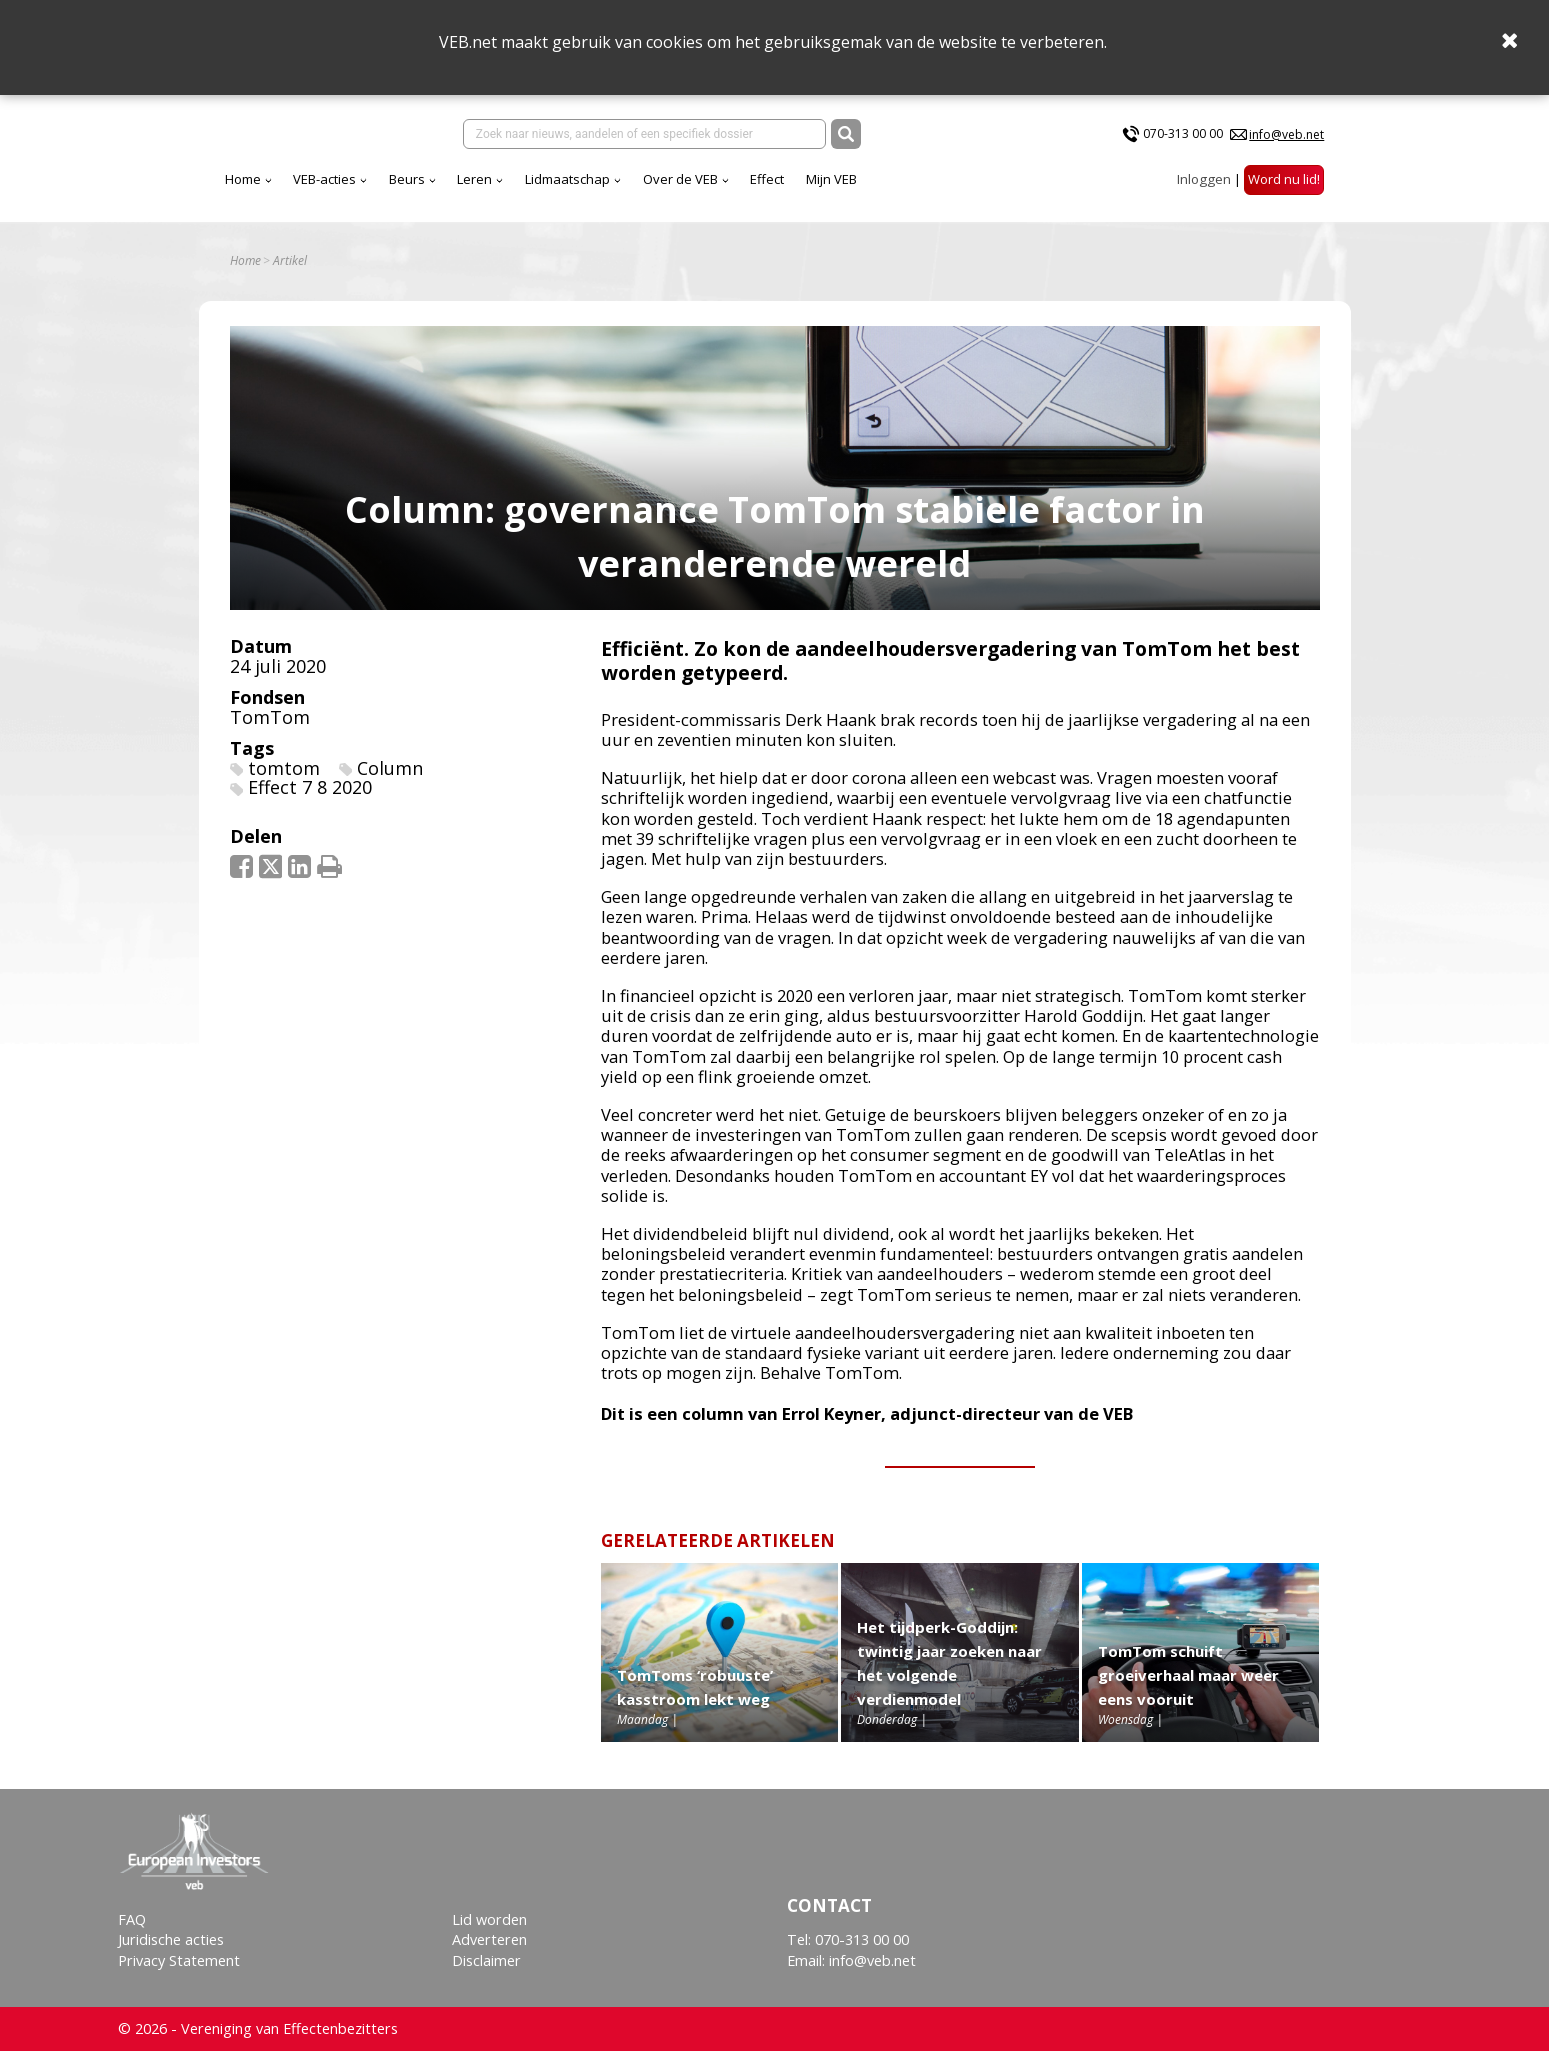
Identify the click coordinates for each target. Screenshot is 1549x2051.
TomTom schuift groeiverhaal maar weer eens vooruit (1188, 1675)
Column (390, 768)
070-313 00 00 (1183, 133)
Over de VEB (680, 179)
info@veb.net (1286, 134)
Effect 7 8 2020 (310, 787)
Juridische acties (171, 1939)
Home (243, 179)
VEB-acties (324, 179)
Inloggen (1204, 179)
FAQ (132, 1919)
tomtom (284, 768)
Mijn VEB (831, 179)
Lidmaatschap (567, 179)
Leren (474, 179)
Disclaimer (486, 1960)
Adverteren (489, 1939)
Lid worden (489, 1919)
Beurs (407, 179)
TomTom (270, 717)
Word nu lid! (1284, 179)
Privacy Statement (179, 1960)
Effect (767, 179)
